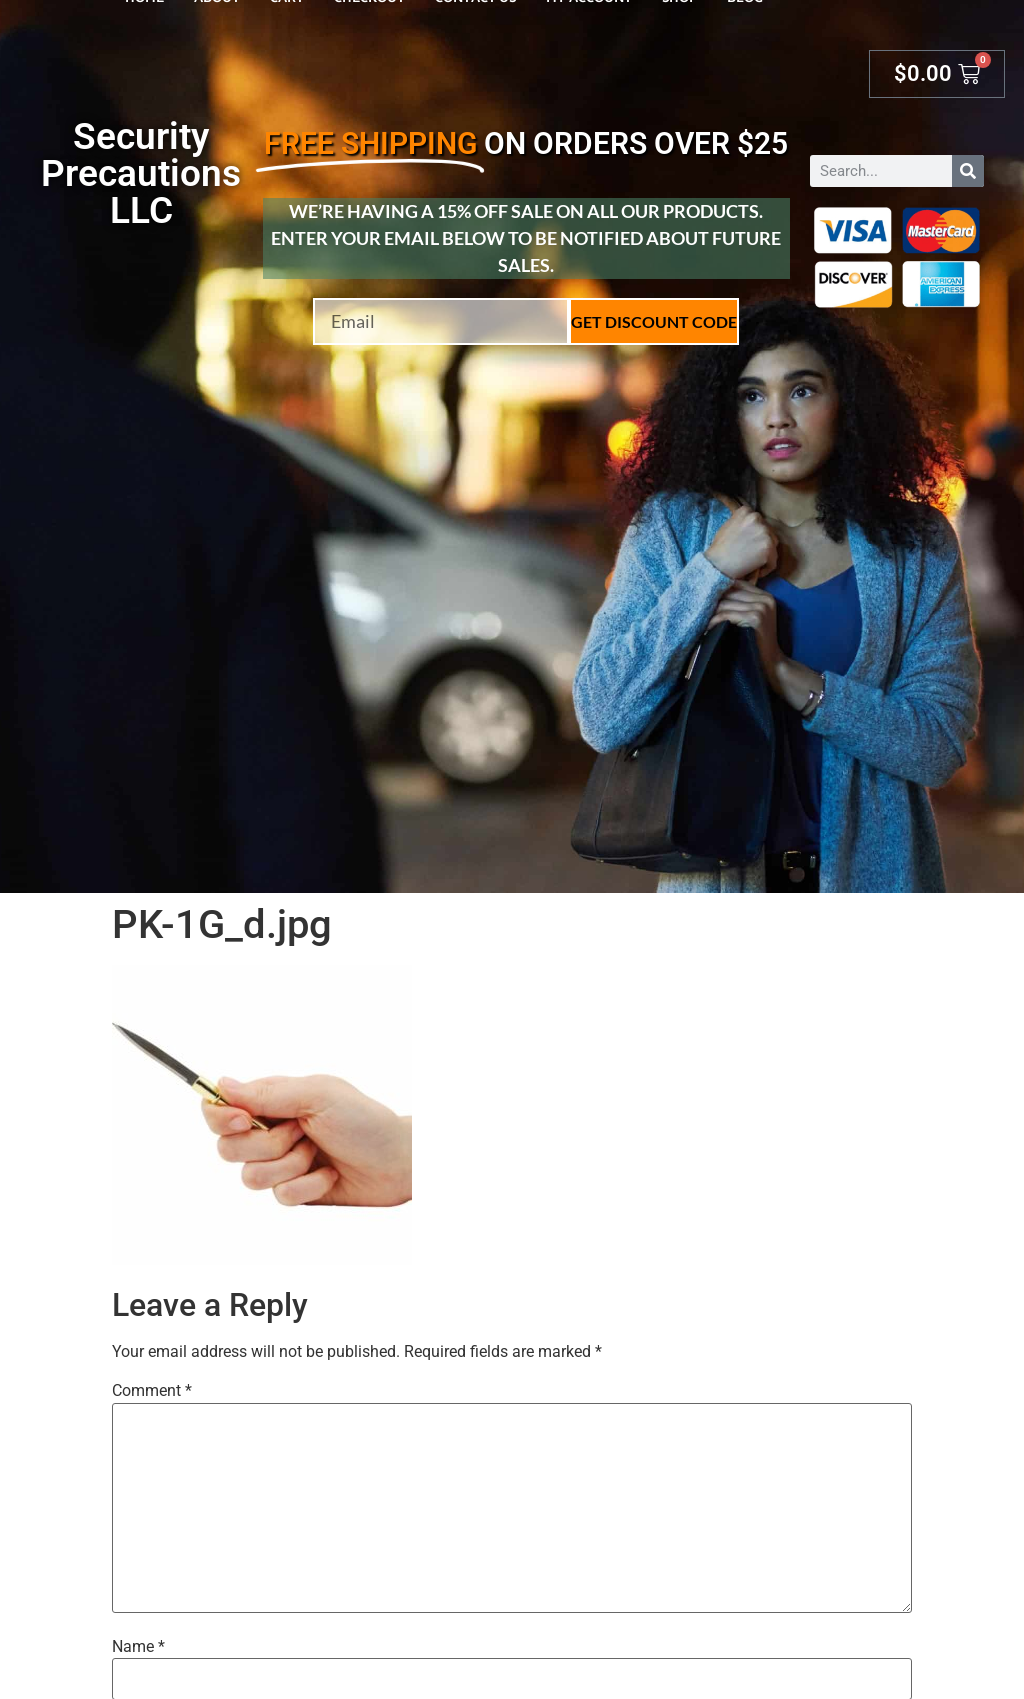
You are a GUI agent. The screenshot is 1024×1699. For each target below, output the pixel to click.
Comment (152, 1391)
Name (138, 1647)
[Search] (968, 171)
